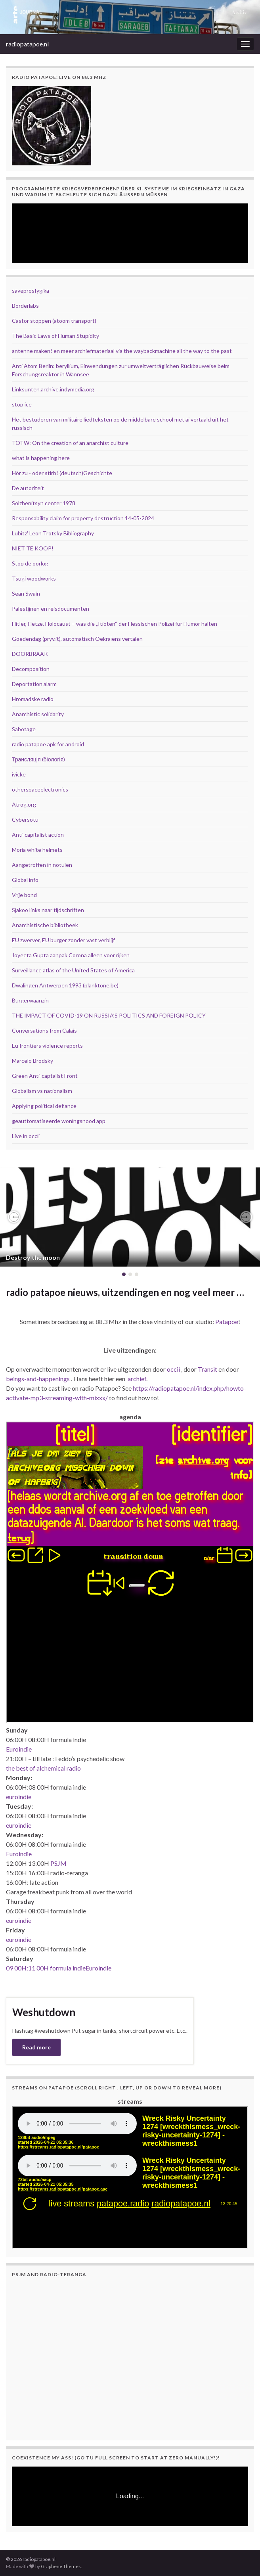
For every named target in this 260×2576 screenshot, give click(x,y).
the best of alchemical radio (43, 1768)
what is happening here (41, 457)
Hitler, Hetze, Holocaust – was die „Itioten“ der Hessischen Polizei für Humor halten (114, 623)
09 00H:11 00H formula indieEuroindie (58, 1968)
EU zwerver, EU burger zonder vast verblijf (63, 940)
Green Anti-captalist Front (45, 1075)
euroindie (18, 1796)
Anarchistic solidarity (38, 714)
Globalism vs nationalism (42, 1090)
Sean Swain (26, 593)
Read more (36, 2047)
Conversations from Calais (44, 1030)
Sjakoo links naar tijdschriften (48, 910)
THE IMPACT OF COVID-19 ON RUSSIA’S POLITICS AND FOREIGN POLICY (109, 1015)
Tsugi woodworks (34, 578)
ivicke (19, 774)
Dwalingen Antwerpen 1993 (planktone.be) (65, 985)
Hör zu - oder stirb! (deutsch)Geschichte (62, 473)
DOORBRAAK (30, 653)
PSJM (58, 1863)
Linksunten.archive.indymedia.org (53, 389)
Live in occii (26, 1136)
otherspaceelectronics (40, 789)
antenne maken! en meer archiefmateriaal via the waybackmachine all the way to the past (122, 350)
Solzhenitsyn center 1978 (43, 503)
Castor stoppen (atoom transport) (54, 320)
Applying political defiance (44, 1105)
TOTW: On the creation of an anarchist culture (70, 442)
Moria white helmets (37, 849)
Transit (207, 1369)
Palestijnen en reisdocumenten (50, 608)
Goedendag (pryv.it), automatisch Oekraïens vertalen (77, 638)
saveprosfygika (30, 290)
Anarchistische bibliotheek (45, 925)
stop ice (22, 404)
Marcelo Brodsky (32, 1060)
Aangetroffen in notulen (42, 864)
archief (137, 1378)
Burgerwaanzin (30, 1000)
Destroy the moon (33, 1257)
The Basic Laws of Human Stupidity (55, 335)
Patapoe (226, 1321)
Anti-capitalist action (38, 834)
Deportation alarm (34, 683)
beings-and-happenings (38, 1378)
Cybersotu (25, 819)
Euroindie (19, 1749)
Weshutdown (43, 2012)
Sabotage (24, 729)
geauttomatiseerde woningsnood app (58, 1120)
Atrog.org (24, 804)
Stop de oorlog (30, 563)
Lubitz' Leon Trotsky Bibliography (53, 533)
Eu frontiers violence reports (47, 1045)
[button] (14, 1217)
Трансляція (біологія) (38, 759)
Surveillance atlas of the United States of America (73, 970)
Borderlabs (25, 305)
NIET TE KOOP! (33, 548)
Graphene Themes (61, 2566)
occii (173, 1369)
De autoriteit (28, 488)
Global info (25, 879)
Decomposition (31, 668)
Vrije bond (24, 894)
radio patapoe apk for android (48, 744)
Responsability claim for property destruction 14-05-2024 (83, 518)
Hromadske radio (33, 699)
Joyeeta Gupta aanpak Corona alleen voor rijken (71, 955)
